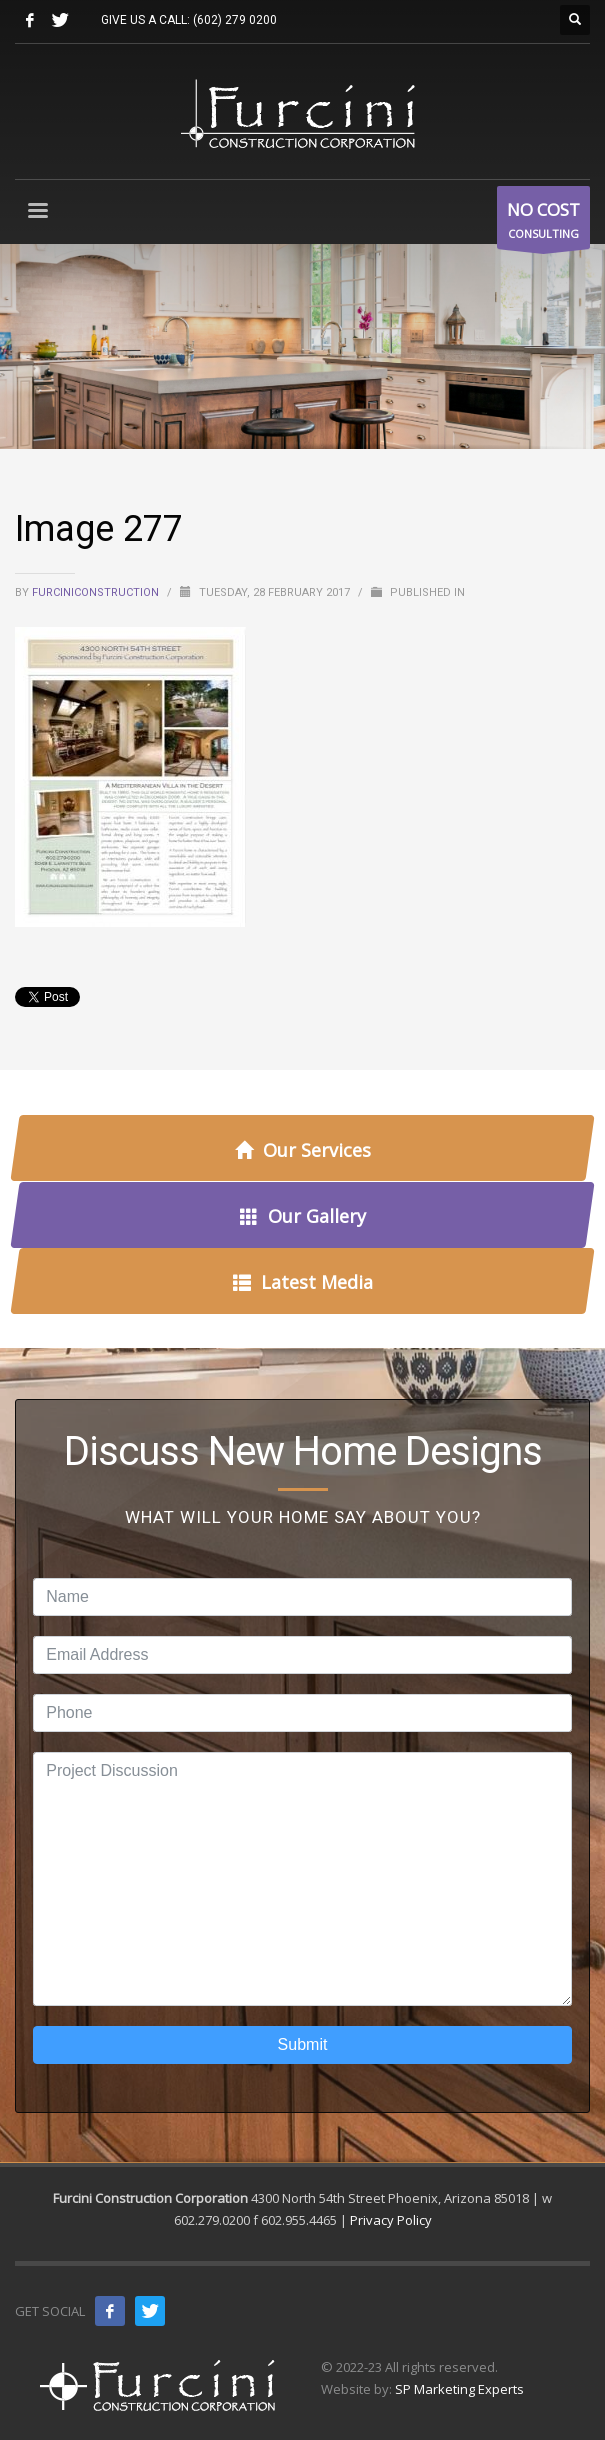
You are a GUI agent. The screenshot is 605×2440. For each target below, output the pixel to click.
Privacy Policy (391, 2220)
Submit (303, 2044)
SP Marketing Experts (459, 2389)
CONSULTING (543, 222)
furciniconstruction (97, 592)
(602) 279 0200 (235, 20)
